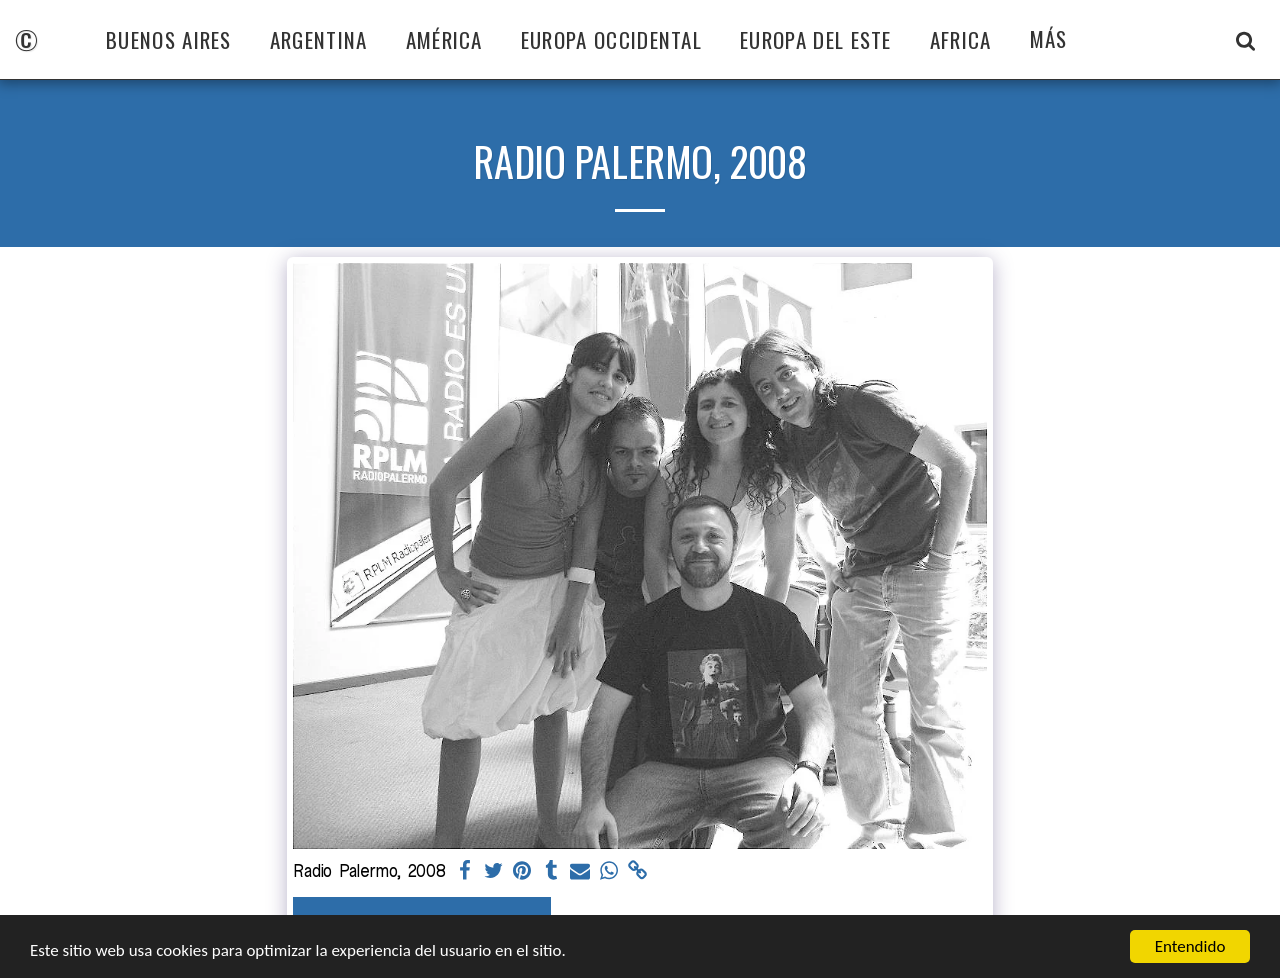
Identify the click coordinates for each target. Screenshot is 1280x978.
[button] (1245, 40)
